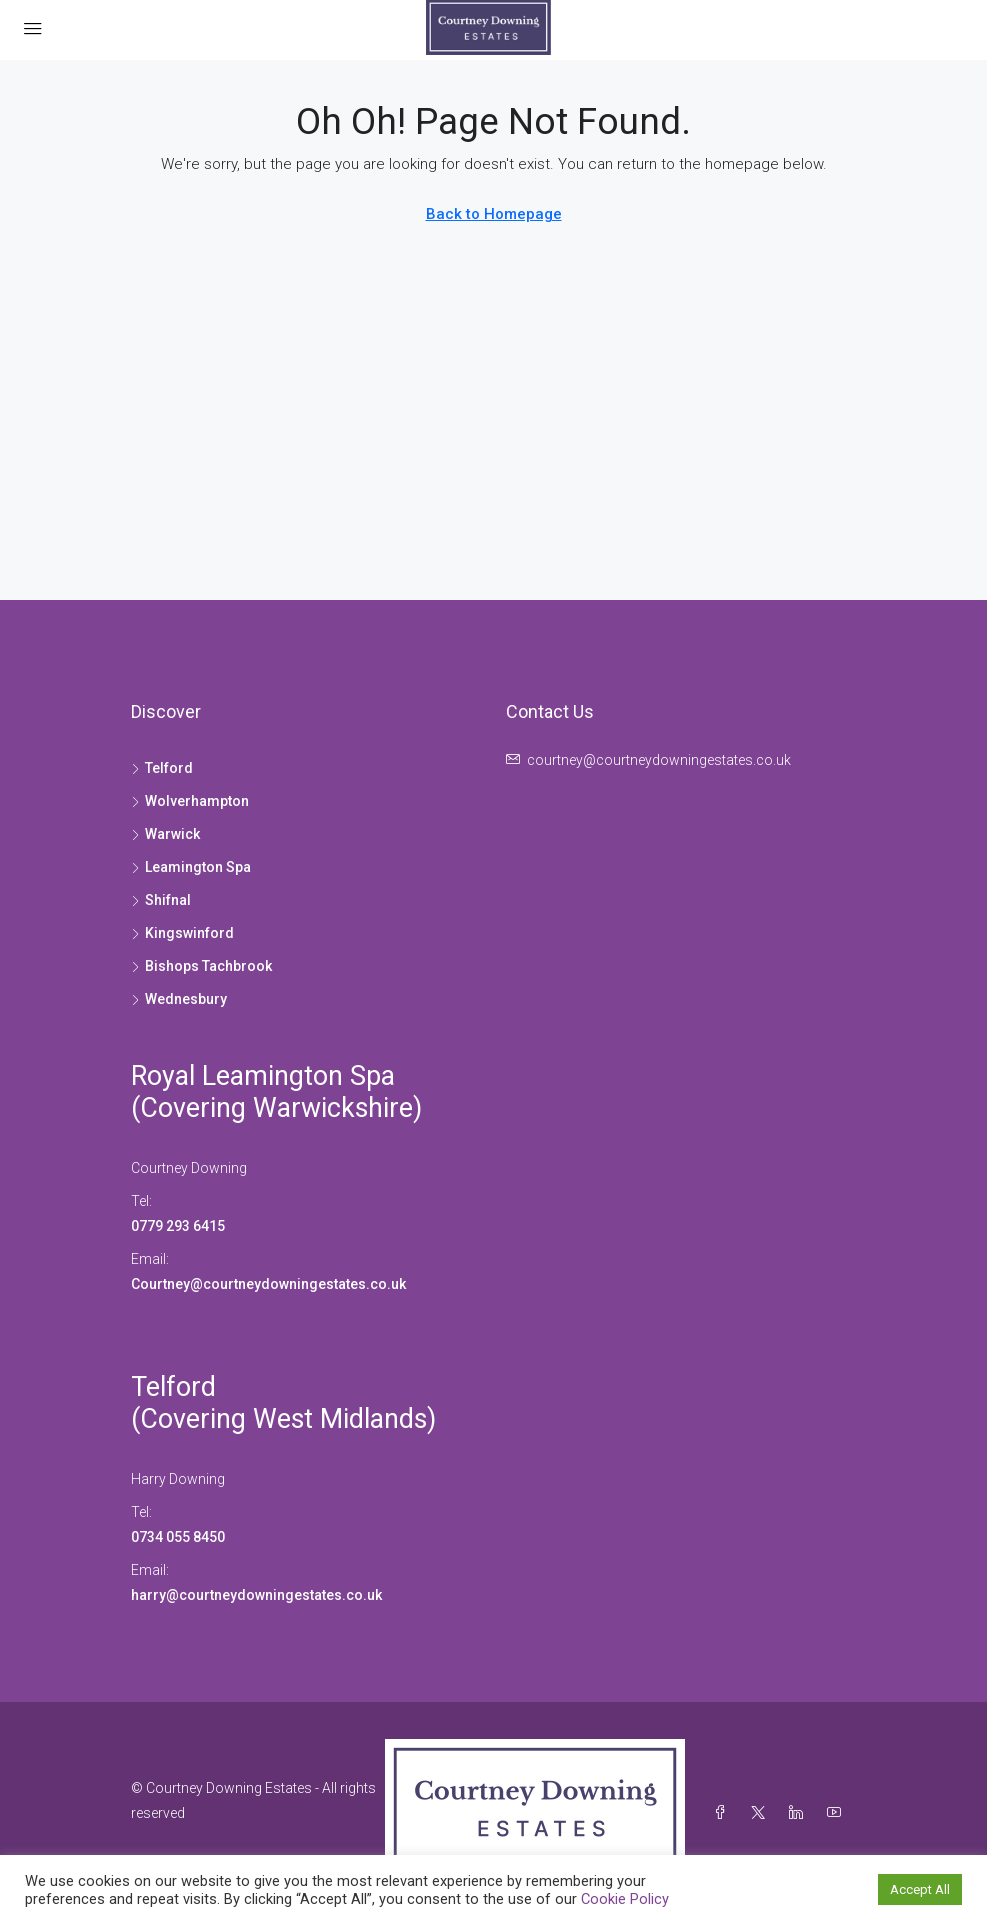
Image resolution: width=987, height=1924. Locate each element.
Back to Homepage (494, 214)
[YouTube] (838, 1813)
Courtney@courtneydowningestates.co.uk (270, 1284)
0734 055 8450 (178, 1537)
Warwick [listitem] (165, 834)
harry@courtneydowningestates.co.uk (256, 1595)
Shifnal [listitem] (161, 900)
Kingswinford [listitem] (182, 933)
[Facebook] (724, 1813)
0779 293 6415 (178, 1226)
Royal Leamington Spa (263, 1076)
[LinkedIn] (800, 1813)
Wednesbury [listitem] (179, 999)
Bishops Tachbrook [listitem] (201, 966)
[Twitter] (762, 1813)
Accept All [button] (920, 1889)
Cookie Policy (625, 1899)
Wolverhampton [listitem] (190, 801)
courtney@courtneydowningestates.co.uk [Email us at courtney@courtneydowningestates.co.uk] (659, 760)
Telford (173, 1387)
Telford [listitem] (162, 768)
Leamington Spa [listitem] (191, 867)
